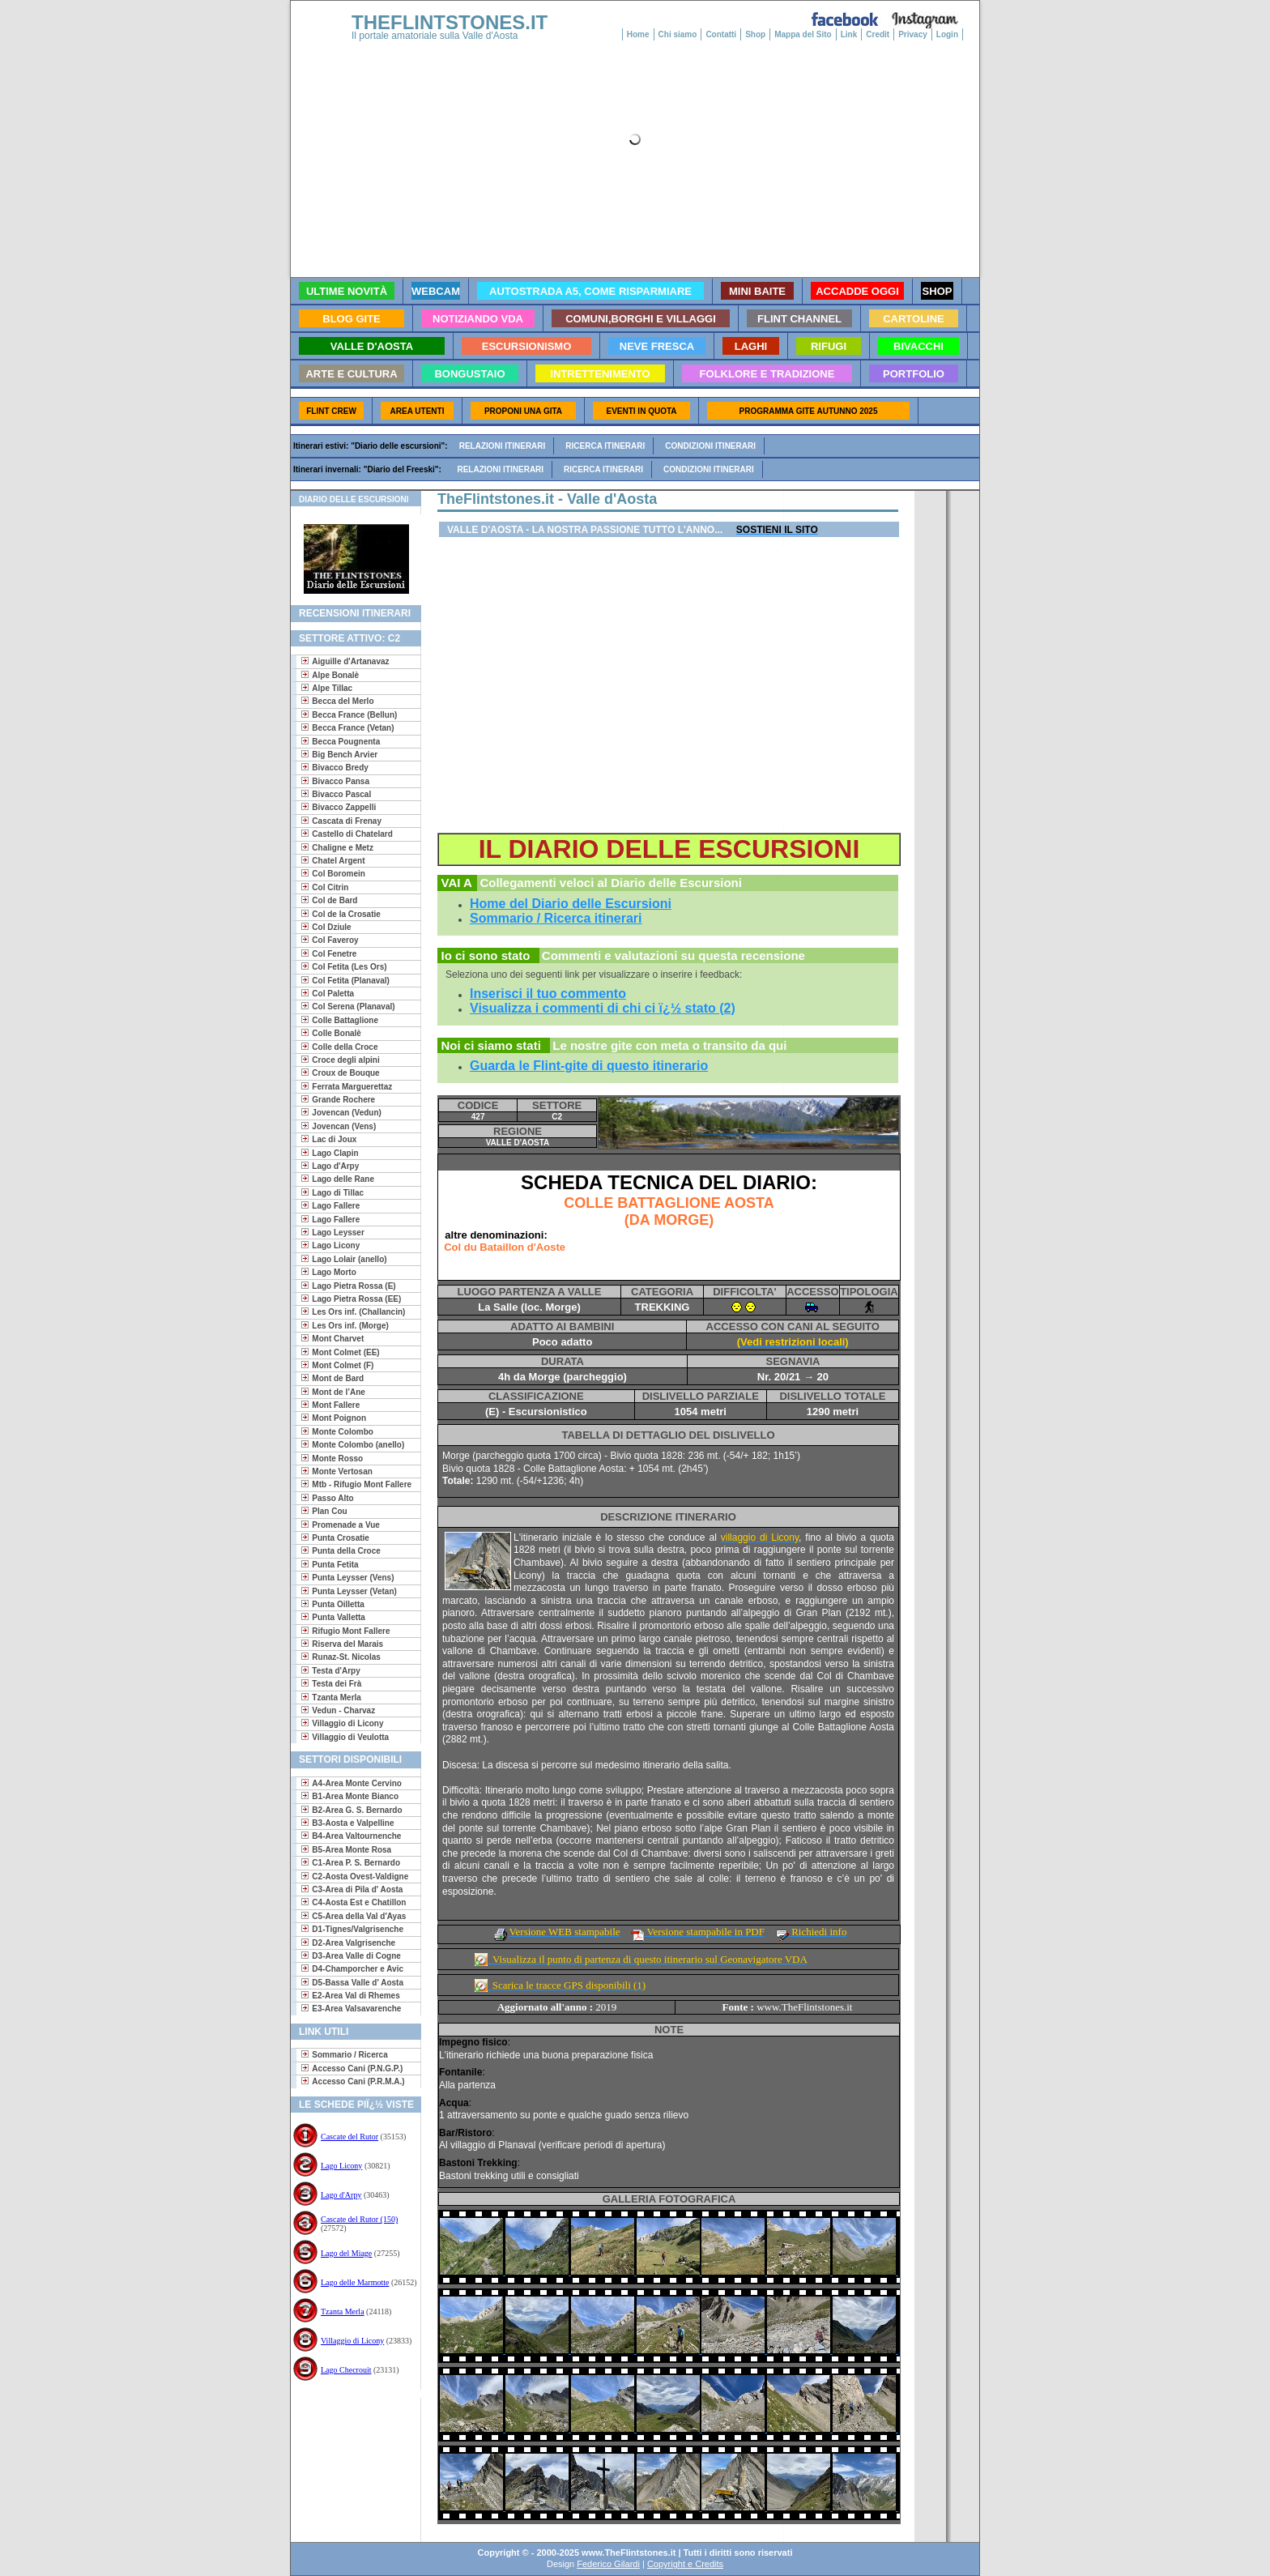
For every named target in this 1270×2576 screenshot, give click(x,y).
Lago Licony (341, 2165)
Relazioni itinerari (502, 445)
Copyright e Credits (685, 2564)
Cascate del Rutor (349, 2136)
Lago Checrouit (346, 2369)
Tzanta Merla (342, 2311)
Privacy (912, 34)
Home (638, 34)
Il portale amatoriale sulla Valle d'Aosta (435, 35)
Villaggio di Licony (352, 2340)
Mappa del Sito (803, 34)
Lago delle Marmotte (355, 2282)
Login (947, 34)
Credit (877, 34)
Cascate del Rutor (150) (359, 2219)
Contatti (720, 34)
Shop (755, 34)
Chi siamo (677, 34)
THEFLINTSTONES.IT (450, 22)
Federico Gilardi (608, 2564)
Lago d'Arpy (341, 2194)
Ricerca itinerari (605, 445)
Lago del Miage (346, 2253)
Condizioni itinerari (710, 445)
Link (849, 34)
